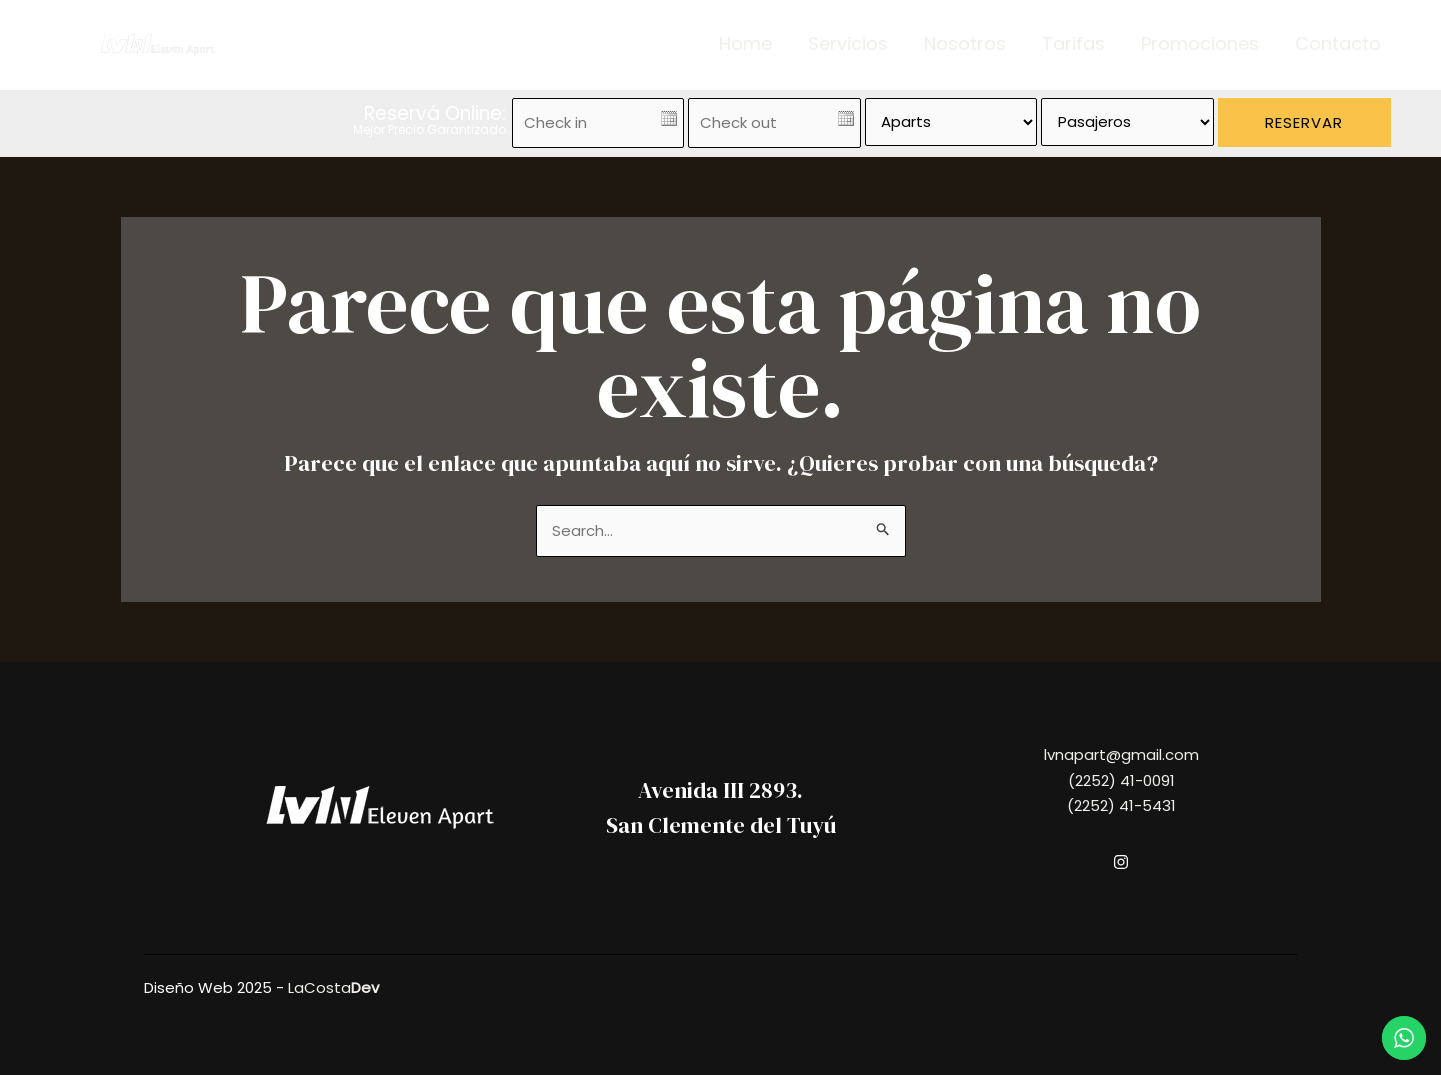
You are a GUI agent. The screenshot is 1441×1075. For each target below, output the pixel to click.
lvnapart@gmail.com (1121, 754)
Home (745, 44)
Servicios (848, 44)
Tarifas (1073, 44)
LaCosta (333, 987)
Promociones (1200, 44)
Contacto (1338, 44)
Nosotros (965, 44)
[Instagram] (1121, 862)
